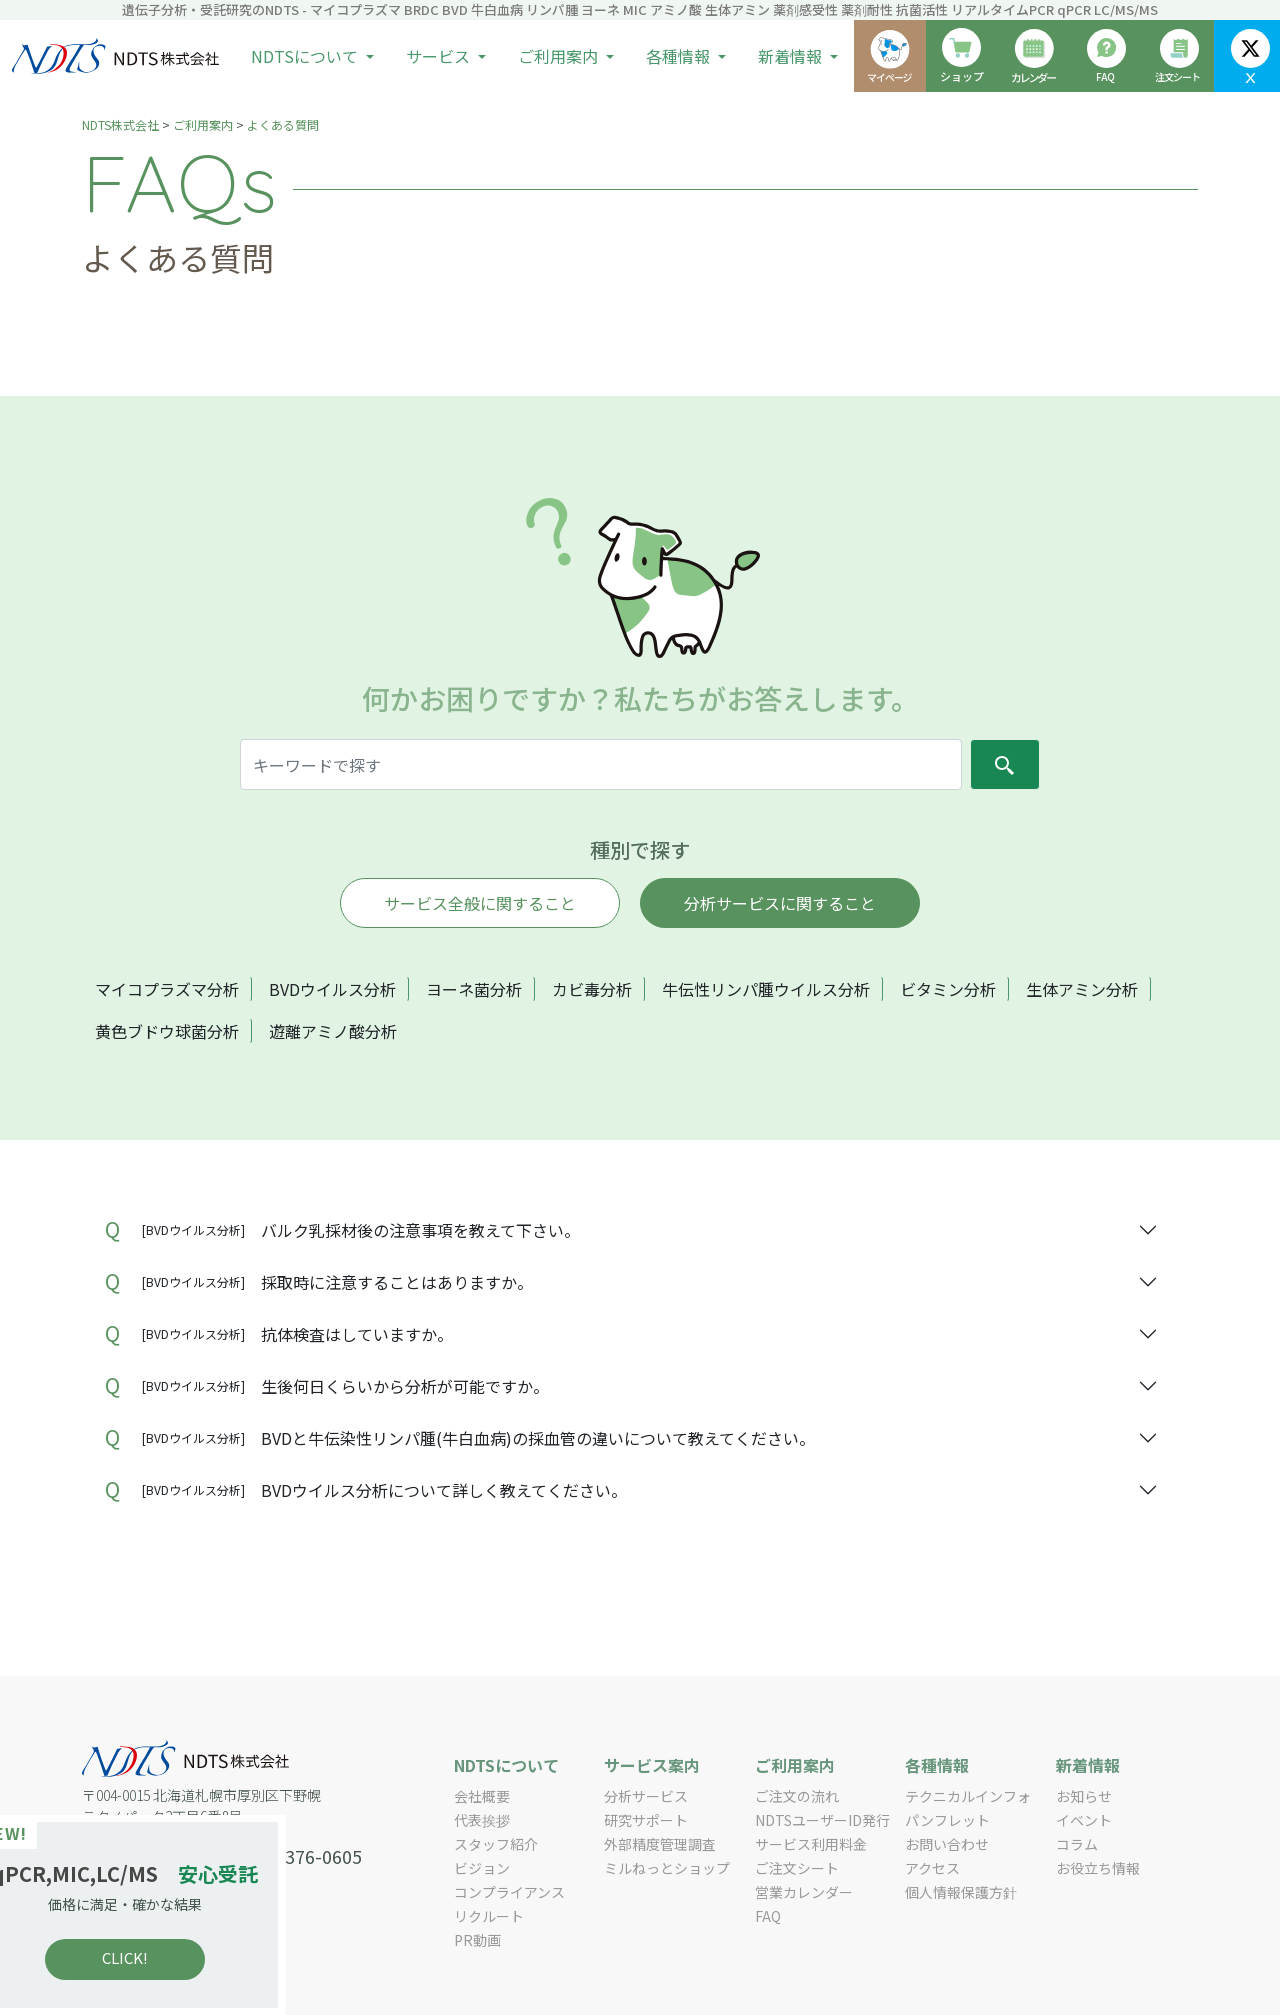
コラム (1077, 1844)
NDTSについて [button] (306, 56)
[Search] (601, 764)
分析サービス (646, 1796)
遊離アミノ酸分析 (333, 1031)
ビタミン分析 (948, 989)
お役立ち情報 (1098, 1868)
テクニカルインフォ (968, 1796)
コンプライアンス (509, 1892)
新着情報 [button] (792, 56)
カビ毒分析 (592, 989)
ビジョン (482, 1868)
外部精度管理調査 (660, 1844)
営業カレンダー (804, 1892)
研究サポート (646, 1820)
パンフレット (947, 1820)
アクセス (932, 1868)
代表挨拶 (482, 1820)
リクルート (489, 1916)
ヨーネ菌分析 (474, 989)
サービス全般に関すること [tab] (480, 903)
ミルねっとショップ (667, 1868)
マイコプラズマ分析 (167, 989)
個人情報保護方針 (961, 1892)
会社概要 (482, 1796)
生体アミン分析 (1082, 989)
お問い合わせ (947, 1844)
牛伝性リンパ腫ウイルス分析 (766, 989)
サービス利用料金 (811, 1844)
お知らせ (1084, 1796)
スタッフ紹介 (496, 1844)
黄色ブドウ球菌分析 (167, 1031)
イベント (1084, 1820)
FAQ (768, 1916)
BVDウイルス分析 (332, 989)
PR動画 (477, 1940)
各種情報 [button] (680, 56)
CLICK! (160, 1957)
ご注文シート (797, 1868)
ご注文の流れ (797, 1796)
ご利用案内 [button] (560, 56)
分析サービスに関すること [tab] (780, 903)
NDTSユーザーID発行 (822, 1820)
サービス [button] (440, 56)
